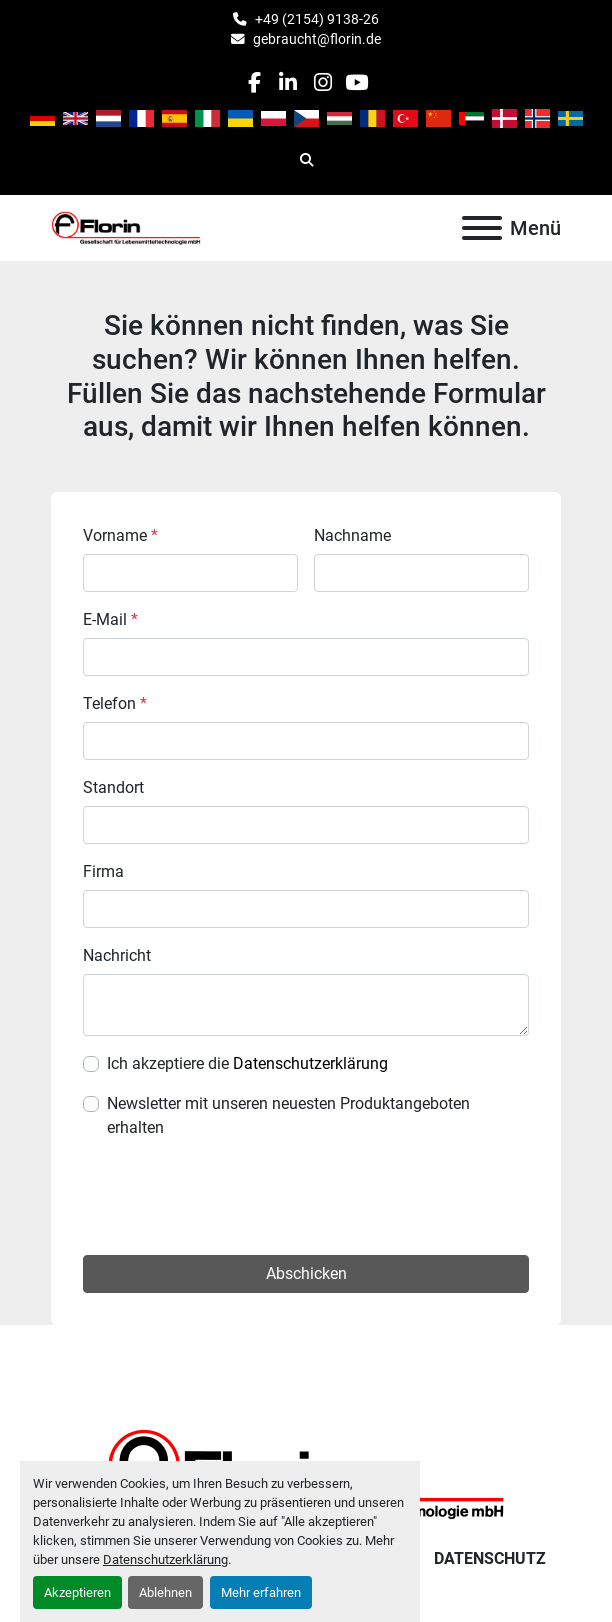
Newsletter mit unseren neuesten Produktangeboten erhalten (288, 1115)
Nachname (352, 535)
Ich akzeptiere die (247, 1063)
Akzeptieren (77, 1592)
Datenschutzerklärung (165, 1559)
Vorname (120, 535)
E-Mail (110, 619)
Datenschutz (490, 1558)
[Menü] (482, 228)
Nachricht (117, 955)
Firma (103, 871)
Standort (113, 787)
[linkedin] (288, 82)
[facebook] (253, 82)
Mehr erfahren (261, 1592)
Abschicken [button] (306, 1273)
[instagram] (322, 82)
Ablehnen (165, 1592)
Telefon (115, 703)
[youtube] (356, 82)
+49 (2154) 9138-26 (317, 19)
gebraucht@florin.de (317, 39)
